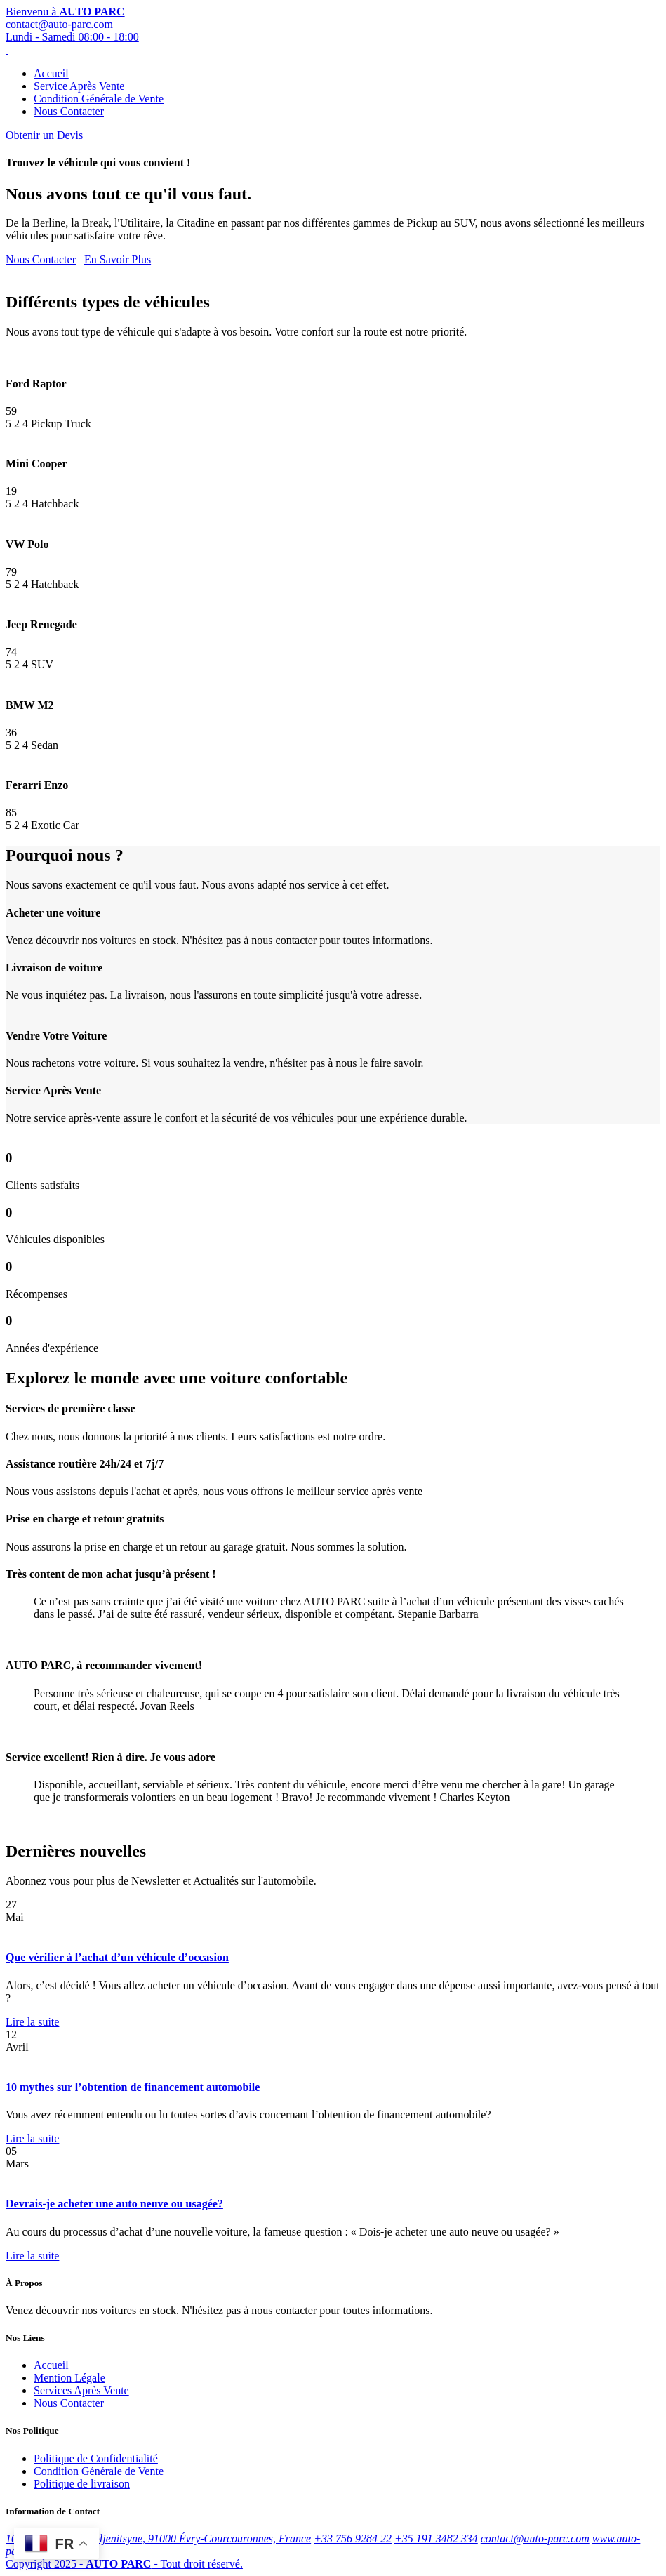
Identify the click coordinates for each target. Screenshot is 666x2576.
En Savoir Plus (117, 259)
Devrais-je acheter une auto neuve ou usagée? (114, 2204)
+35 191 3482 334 (436, 2538)
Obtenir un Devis (44, 135)
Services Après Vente (81, 2390)
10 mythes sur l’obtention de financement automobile (133, 2087)
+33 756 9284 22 (353, 2538)
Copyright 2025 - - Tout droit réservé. (124, 2564)
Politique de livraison (82, 2484)
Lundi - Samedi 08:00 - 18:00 (72, 37)
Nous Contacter (69, 111)
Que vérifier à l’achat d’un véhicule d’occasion (117, 1957)
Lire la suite (32, 2022)
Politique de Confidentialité (96, 2458)
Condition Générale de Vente (99, 99)
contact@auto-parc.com (59, 24)
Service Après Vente (79, 86)
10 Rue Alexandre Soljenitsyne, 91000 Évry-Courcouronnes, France (158, 2538)
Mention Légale (69, 2378)
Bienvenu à (65, 12)
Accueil (51, 73)
